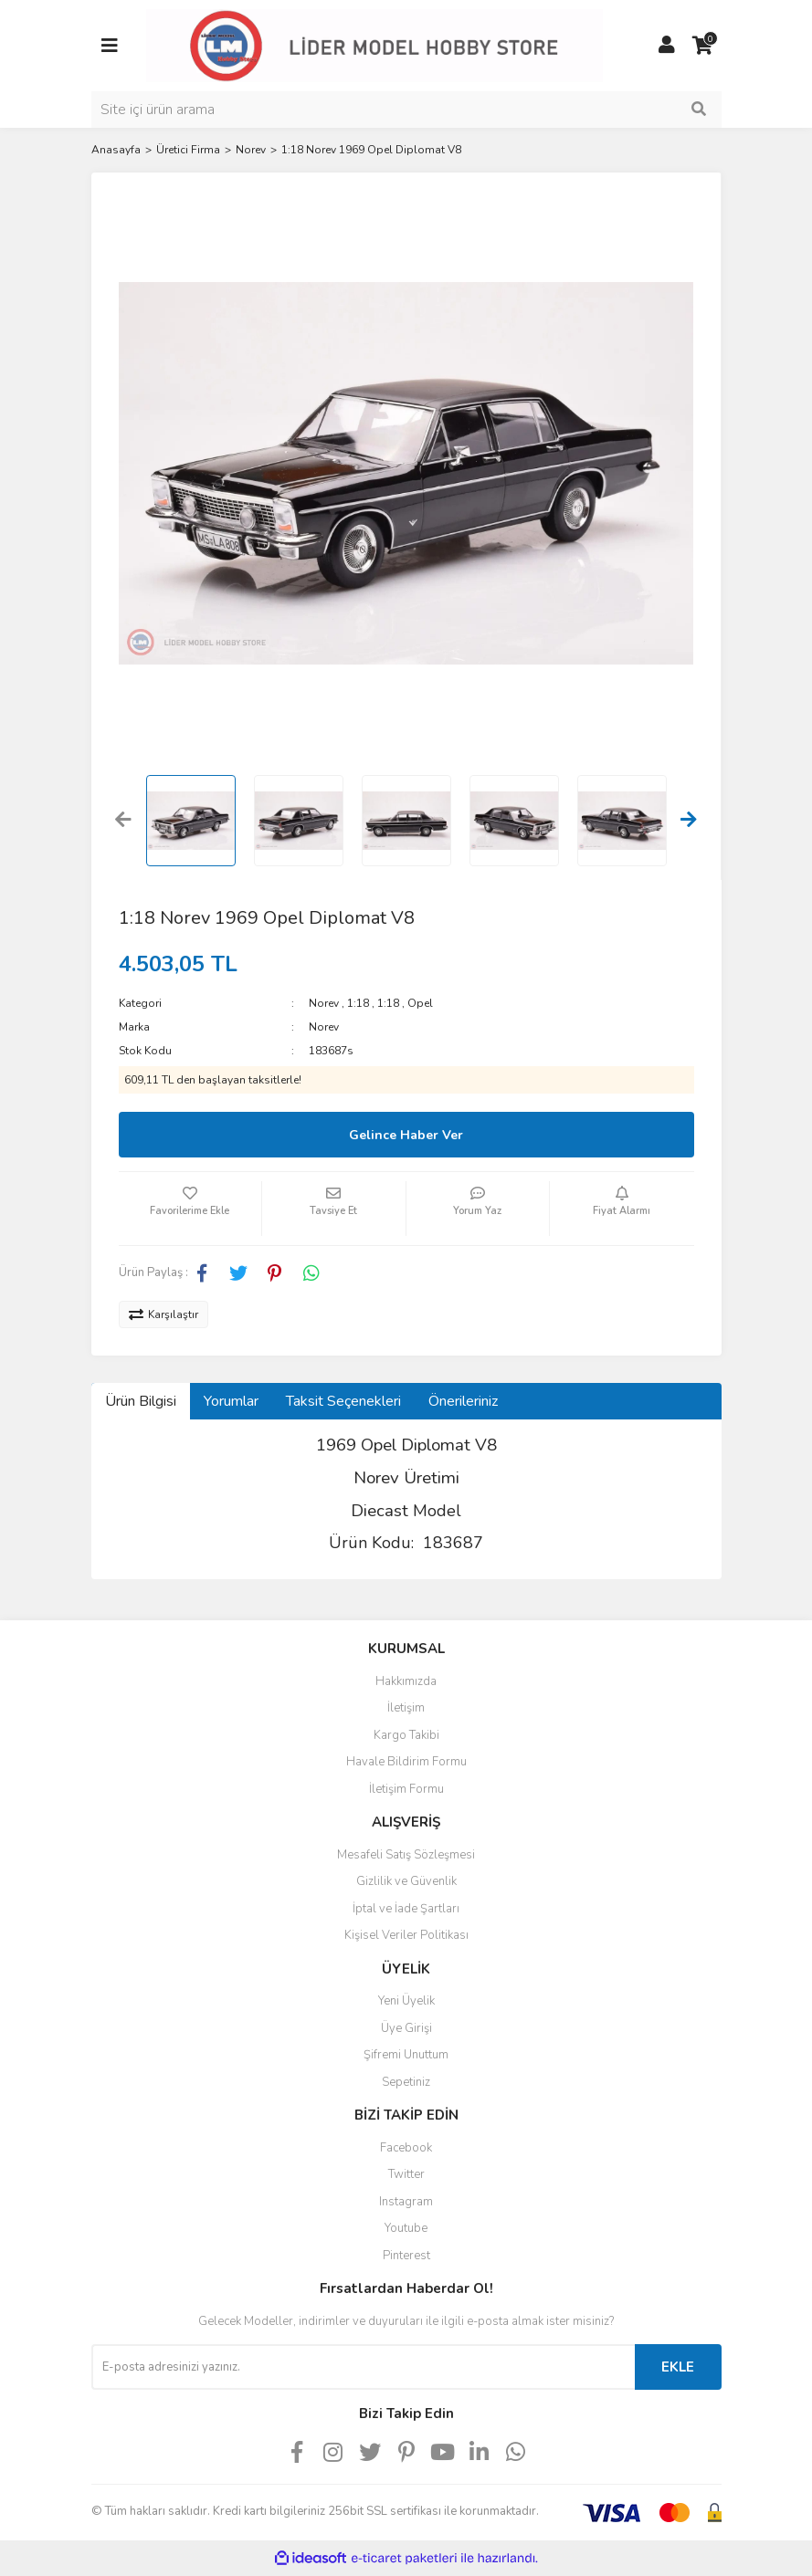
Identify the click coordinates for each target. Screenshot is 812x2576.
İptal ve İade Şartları (406, 1909)
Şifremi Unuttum (406, 2055)
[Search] (406, 109)
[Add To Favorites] (190, 1208)
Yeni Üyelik (406, 2001)
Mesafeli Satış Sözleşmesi (406, 1855)
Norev (324, 1003)
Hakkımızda (406, 1681)
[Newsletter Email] (363, 2367)
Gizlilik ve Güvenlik (406, 1881)
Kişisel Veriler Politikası (406, 1935)
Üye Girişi (406, 2028)
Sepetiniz (406, 2082)
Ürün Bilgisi (140, 1401)
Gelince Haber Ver (406, 1135)
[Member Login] (667, 45)
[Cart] (703, 45)
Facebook (406, 2148)
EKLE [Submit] (677, 2367)
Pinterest (406, 2255)
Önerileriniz (463, 1401)
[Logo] (374, 44)
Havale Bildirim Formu (406, 1762)
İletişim (406, 1708)
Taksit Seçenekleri (343, 1401)
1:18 (358, 1003)
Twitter (406, 2174)
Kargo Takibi (406, 1735)
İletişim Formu (406, 1789)
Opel (420, 1003)
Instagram (406, 2202)
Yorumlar (231, 1401)
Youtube (406, 2228)
